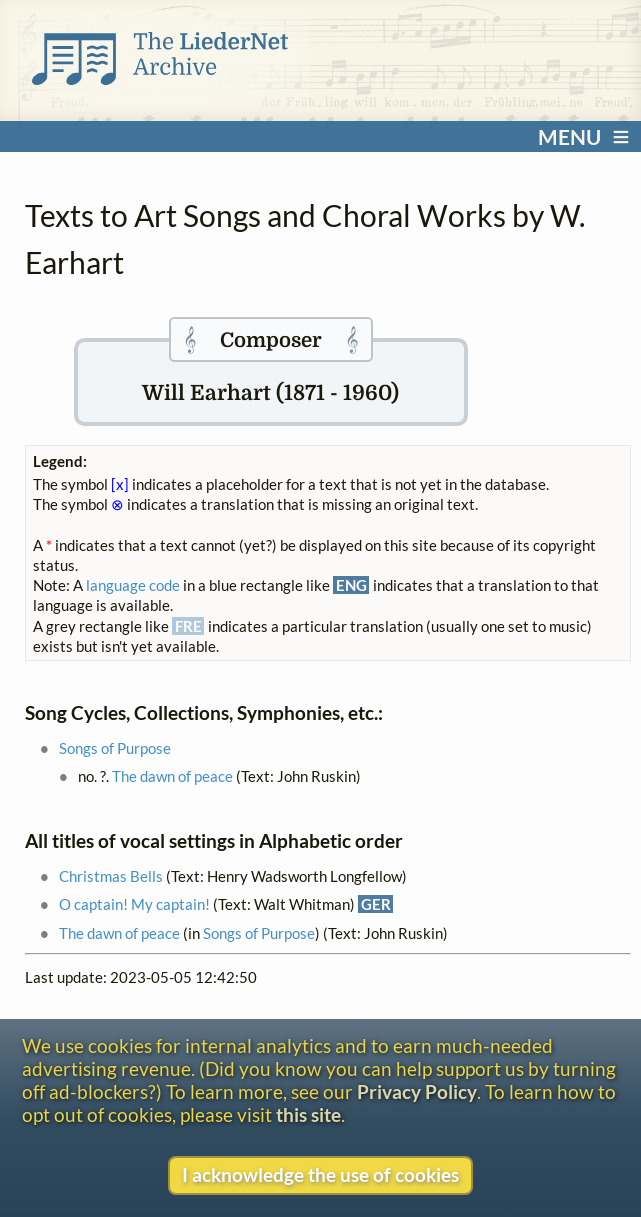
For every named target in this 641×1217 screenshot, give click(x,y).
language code (133, 585)
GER (376, 904)
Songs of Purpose (115, 748)
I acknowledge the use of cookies (320, 1174)
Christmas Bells (111, 876)
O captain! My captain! (134, 904)
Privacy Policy (417, 1091)
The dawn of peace (172, 776)
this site (308, 1114)
